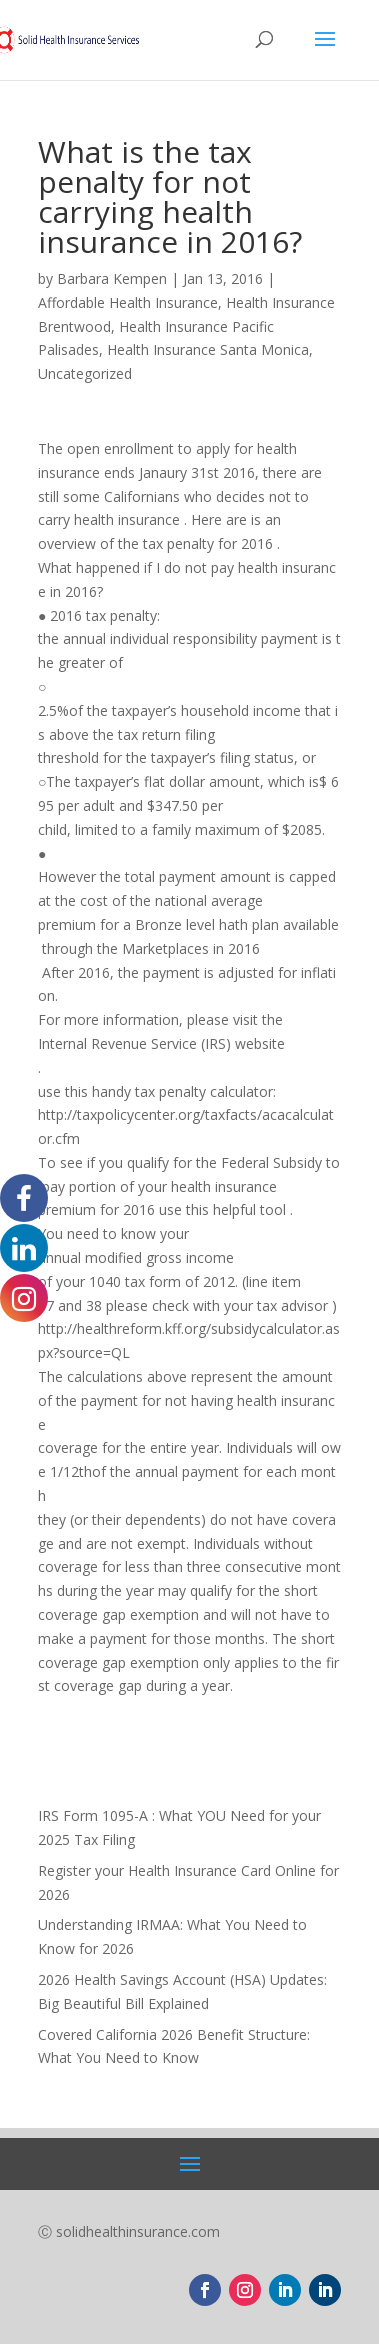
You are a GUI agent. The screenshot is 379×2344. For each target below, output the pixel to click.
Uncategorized (85, 373)
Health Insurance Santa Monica (208, 349)
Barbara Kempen (112, 278)
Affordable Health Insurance (128, 302)
